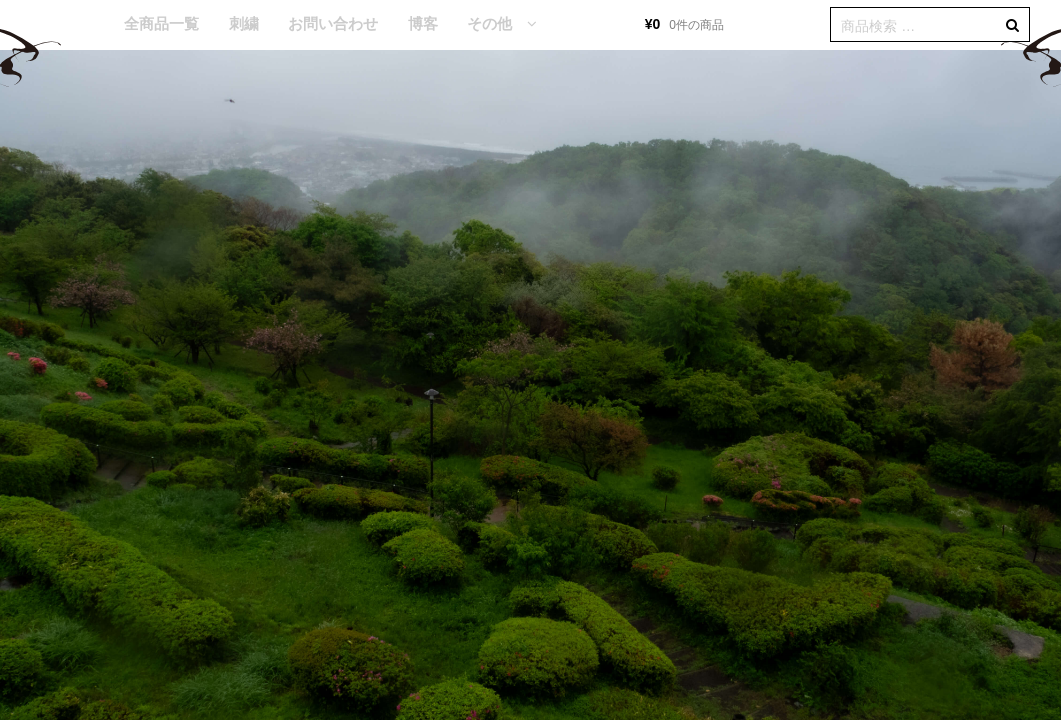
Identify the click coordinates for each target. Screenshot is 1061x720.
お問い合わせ (333, 23)
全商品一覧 (161, 23)
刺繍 (244, 23)
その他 (489, 23)
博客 (423, 23)
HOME (80, 25)
